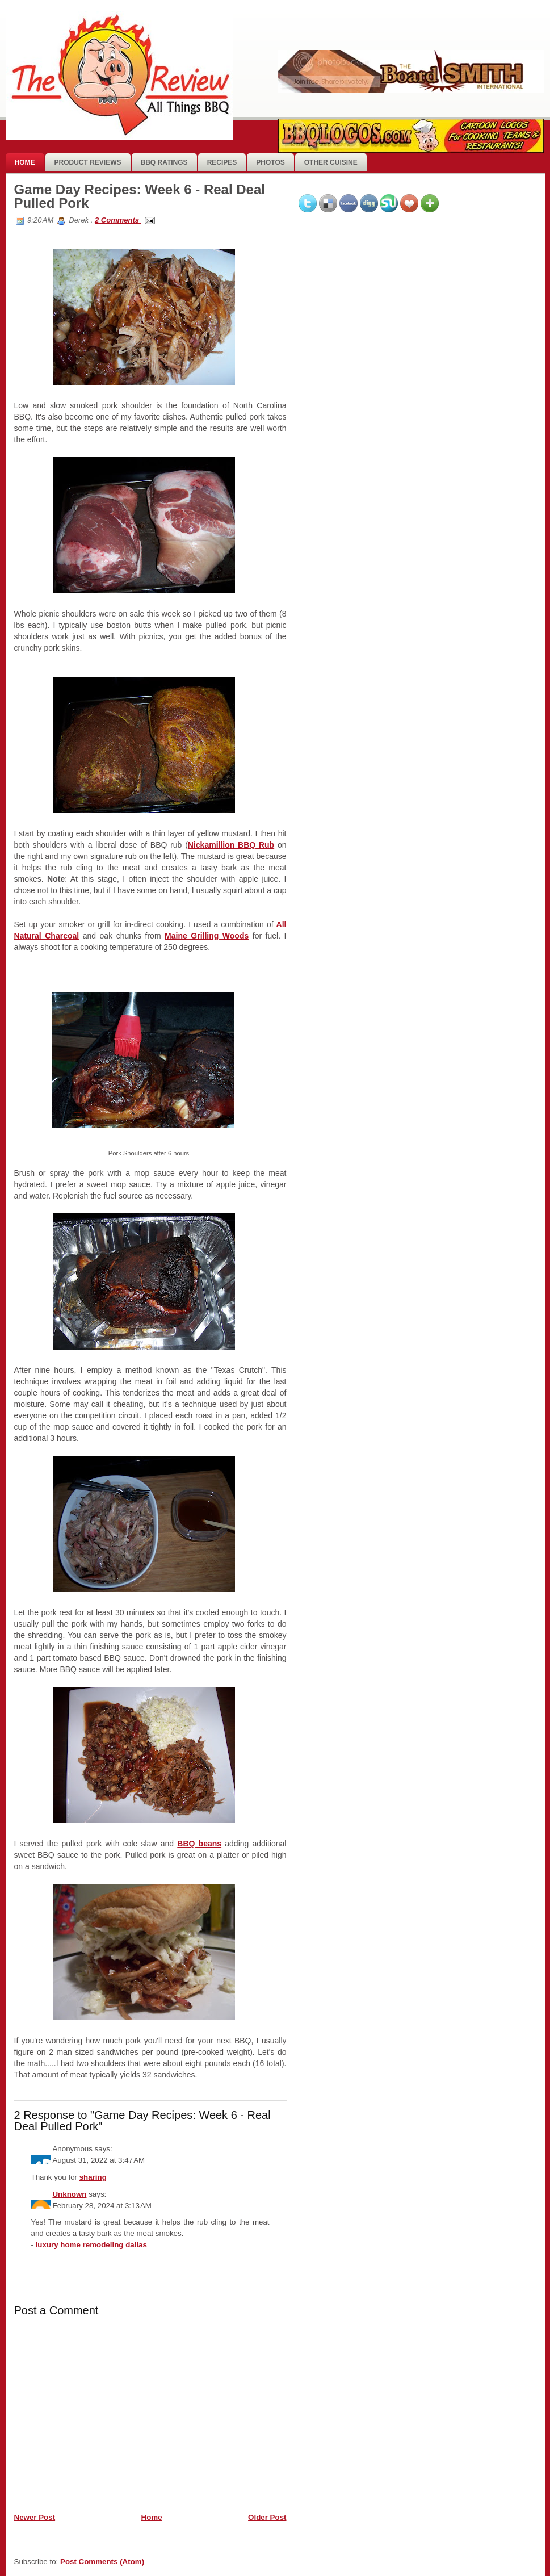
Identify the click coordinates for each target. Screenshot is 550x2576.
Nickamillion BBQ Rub (231, 844)
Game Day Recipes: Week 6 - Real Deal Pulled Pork (139, 196)
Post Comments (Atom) (102, 2561)
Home (25, 162)
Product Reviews (87, 162)
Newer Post (35, 2517)
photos (270, 162)
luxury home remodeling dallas (91, 2244)
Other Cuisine (331, 162)
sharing (93, 2177)
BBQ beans (199, 1843)
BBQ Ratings (164, 162)
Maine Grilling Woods (207, 935)
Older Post (267, 2517)
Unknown (69, 2194)
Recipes (222, 162)
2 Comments (118, 220)
